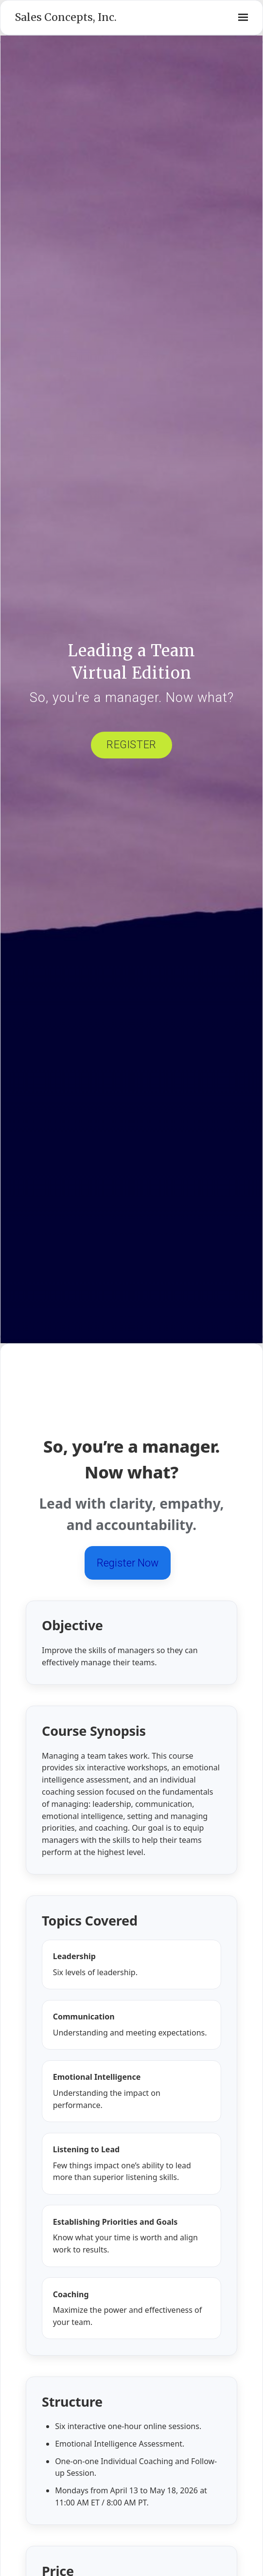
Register (131, 745)
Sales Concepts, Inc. (66, 17)
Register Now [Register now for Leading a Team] (127, 1563)
